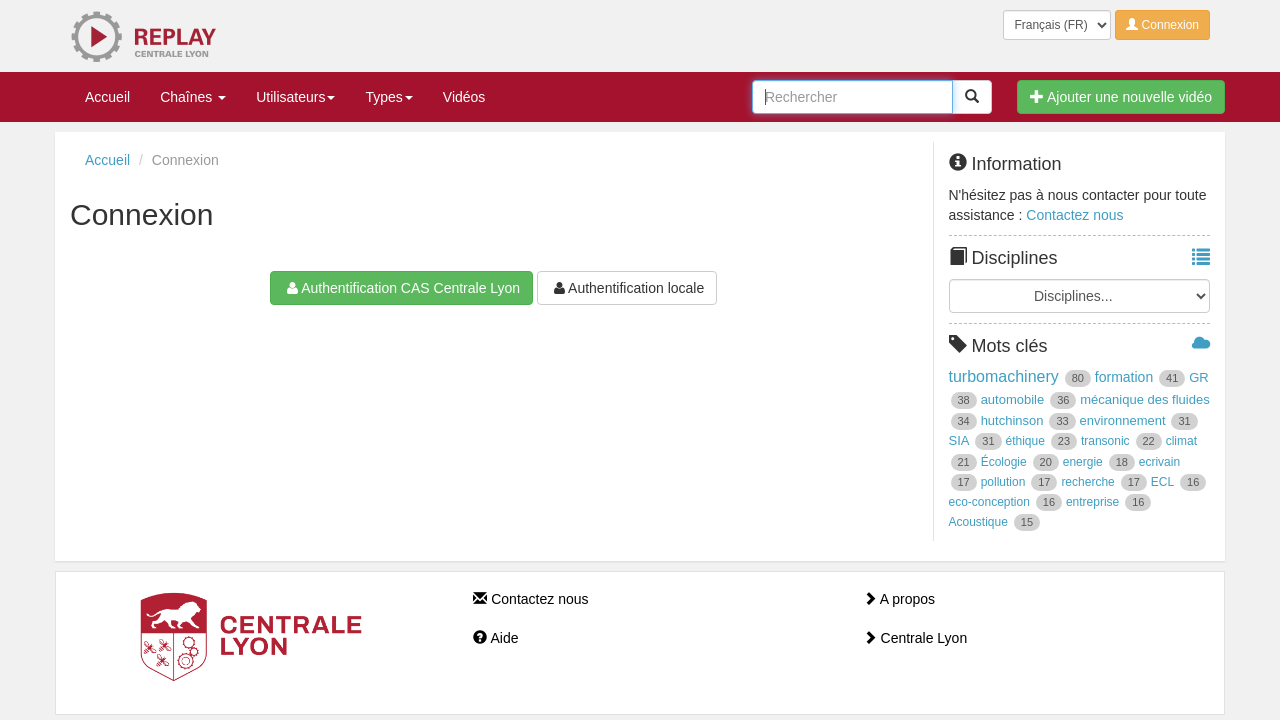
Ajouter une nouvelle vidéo (1121, 97)
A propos (899, 599)
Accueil (107, 97)
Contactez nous (1074, 215)
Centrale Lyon (915, 638)
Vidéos (464, 97)
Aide (495, 638)
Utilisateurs (295, 97)
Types (388, 97)
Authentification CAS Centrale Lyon (401, 288)
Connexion (1162, 25)
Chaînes (193, 97)
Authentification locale (627, 288)
